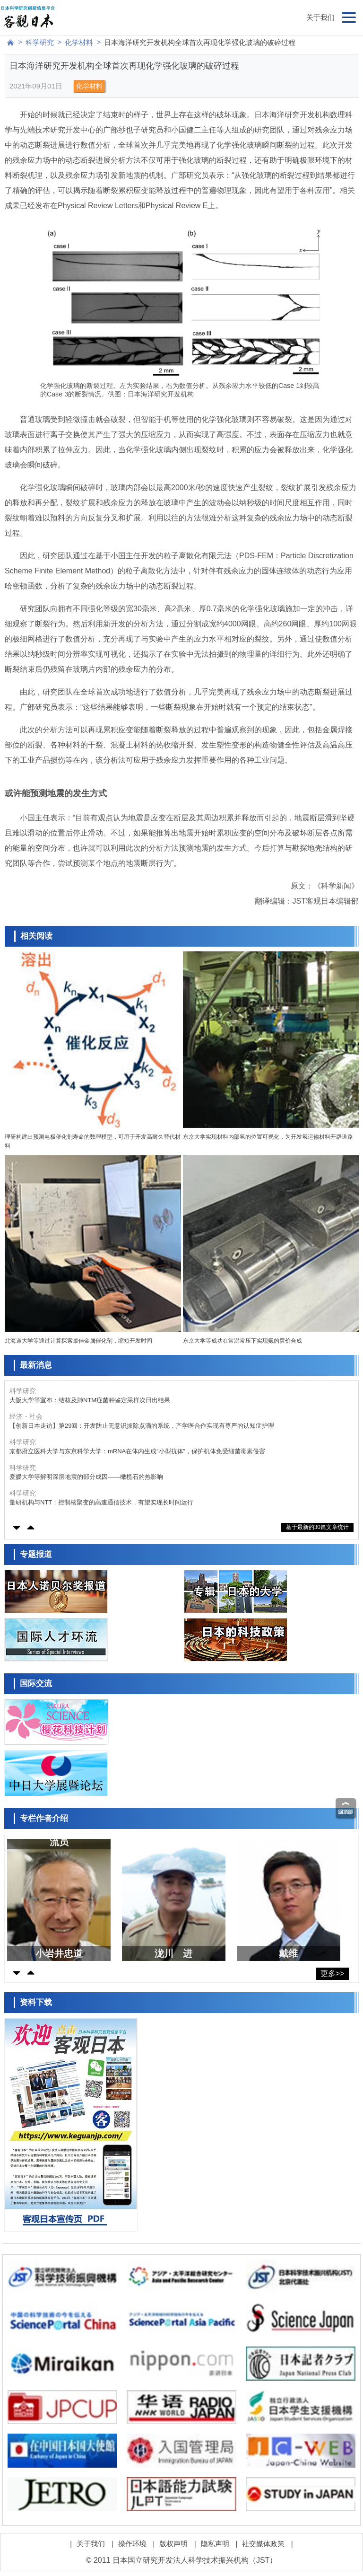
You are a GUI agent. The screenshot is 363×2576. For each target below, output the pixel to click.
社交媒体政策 (263, 2544)
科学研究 (40, 42)
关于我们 (320, 17)
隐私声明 (215, 2544)
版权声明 (173, 2544)
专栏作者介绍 (44, 1818)
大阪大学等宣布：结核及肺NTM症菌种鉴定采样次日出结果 (89, 1400)
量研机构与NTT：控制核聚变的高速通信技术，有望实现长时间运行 (101, 1502)
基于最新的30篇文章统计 (317, 1527)
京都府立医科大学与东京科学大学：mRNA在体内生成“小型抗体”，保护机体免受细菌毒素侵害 (137, 1451)
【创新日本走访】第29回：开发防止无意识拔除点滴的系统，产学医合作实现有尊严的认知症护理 (141, 1425)
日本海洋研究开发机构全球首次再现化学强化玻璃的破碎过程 (199, 42)
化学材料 (79, 42)
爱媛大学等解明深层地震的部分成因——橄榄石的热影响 (86, 1476)
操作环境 (132, 2544)
